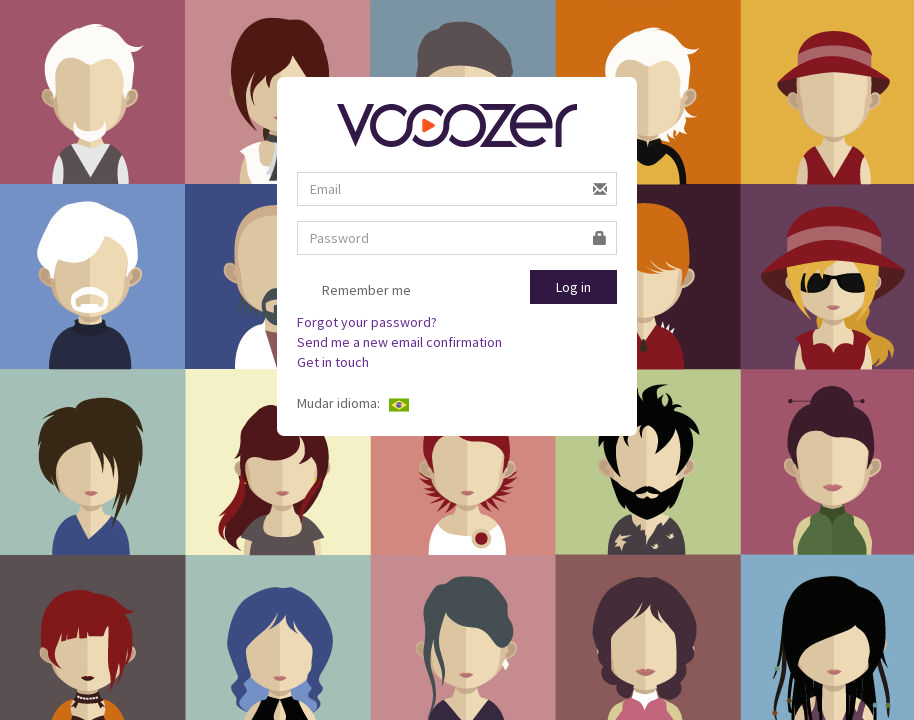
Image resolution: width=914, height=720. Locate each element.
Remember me (354, 291)
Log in (573, 287)
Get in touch (333, 362)
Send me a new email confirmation (399, 342)
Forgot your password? (367, 322)
